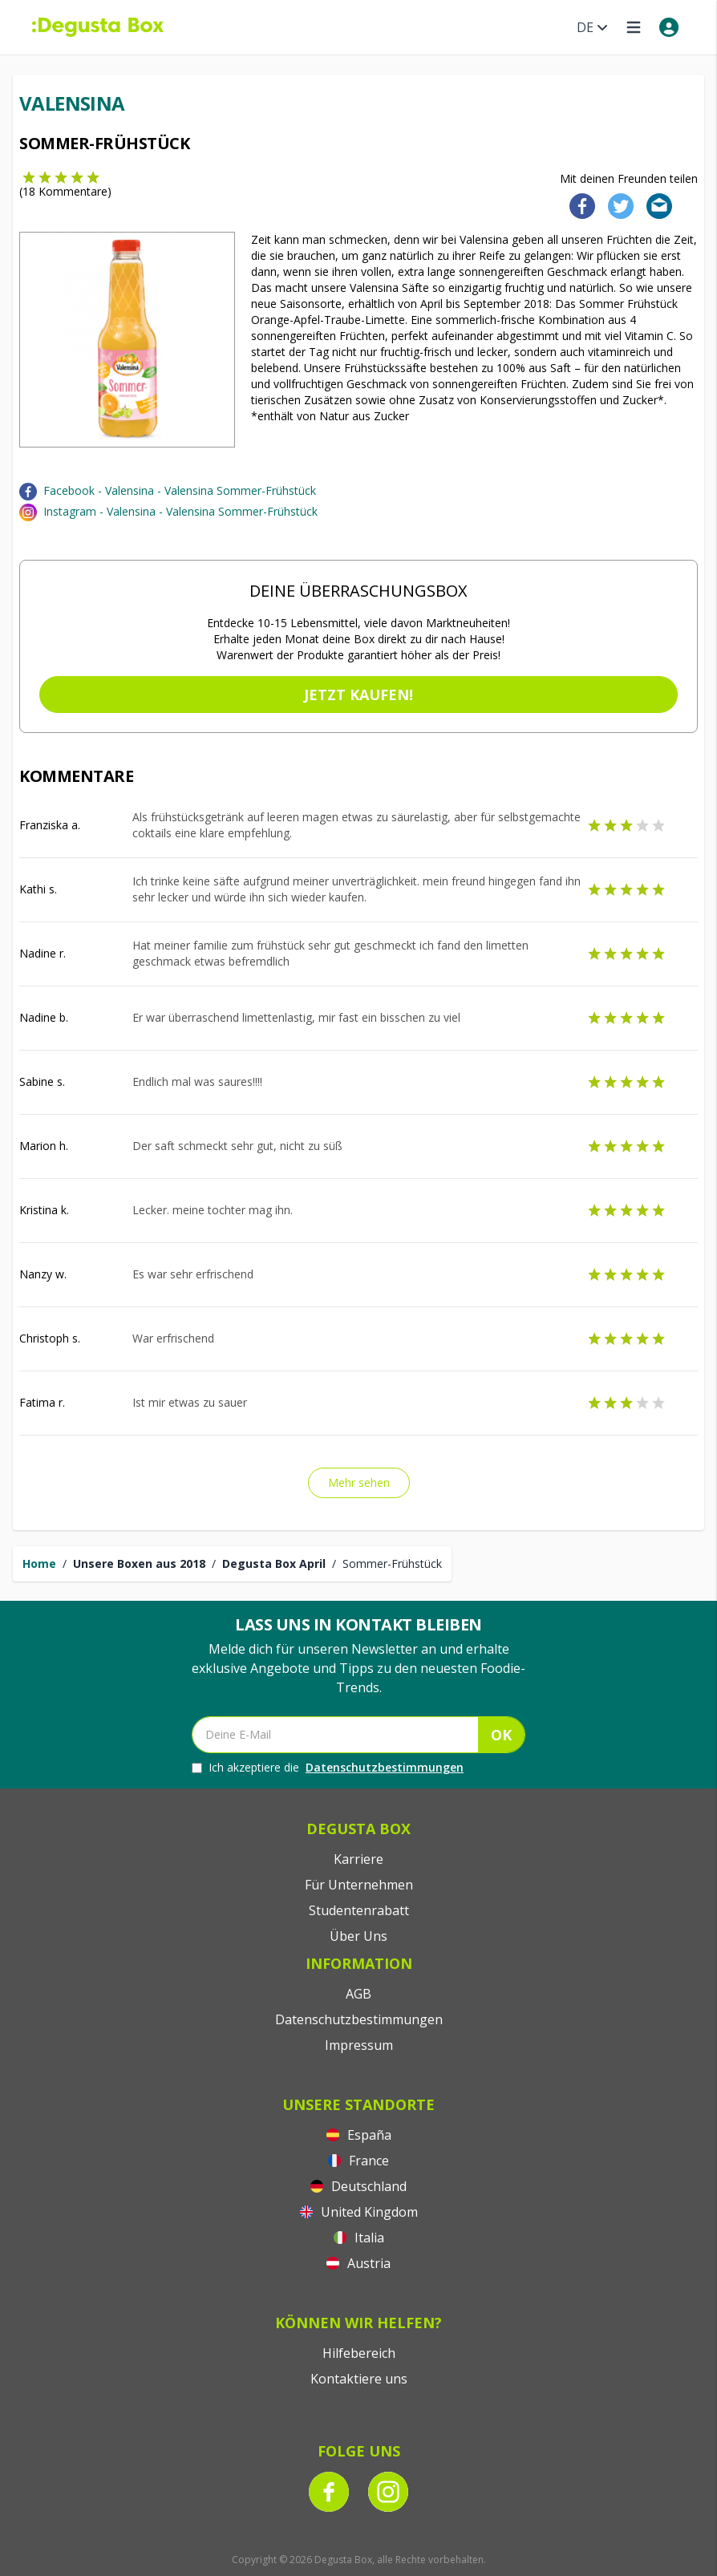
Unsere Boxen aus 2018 (139, 1563)
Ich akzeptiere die (328, 1768)
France (358, 2160)
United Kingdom (359, 2212)
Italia (359, 2237)
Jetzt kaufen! (358, 694)
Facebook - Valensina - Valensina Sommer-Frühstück (179, 490)
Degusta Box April (274, 1563)
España (358, 2135)
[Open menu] (634, 27)
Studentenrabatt (359, 1910)
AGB (358, 1994)
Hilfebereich (358, 2353)
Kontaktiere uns (358, 2379)
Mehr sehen (359, 1482)
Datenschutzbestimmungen (385, 1767)
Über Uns (358, 1936)
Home (39, 1563)
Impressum (359, 2045)
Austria (358, 2263)
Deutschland (358, 2186)
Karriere (358, 1859)
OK (501, 1734)
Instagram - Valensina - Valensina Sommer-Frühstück (180, 511)
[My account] (669, 27)
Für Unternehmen (359, 1885)
